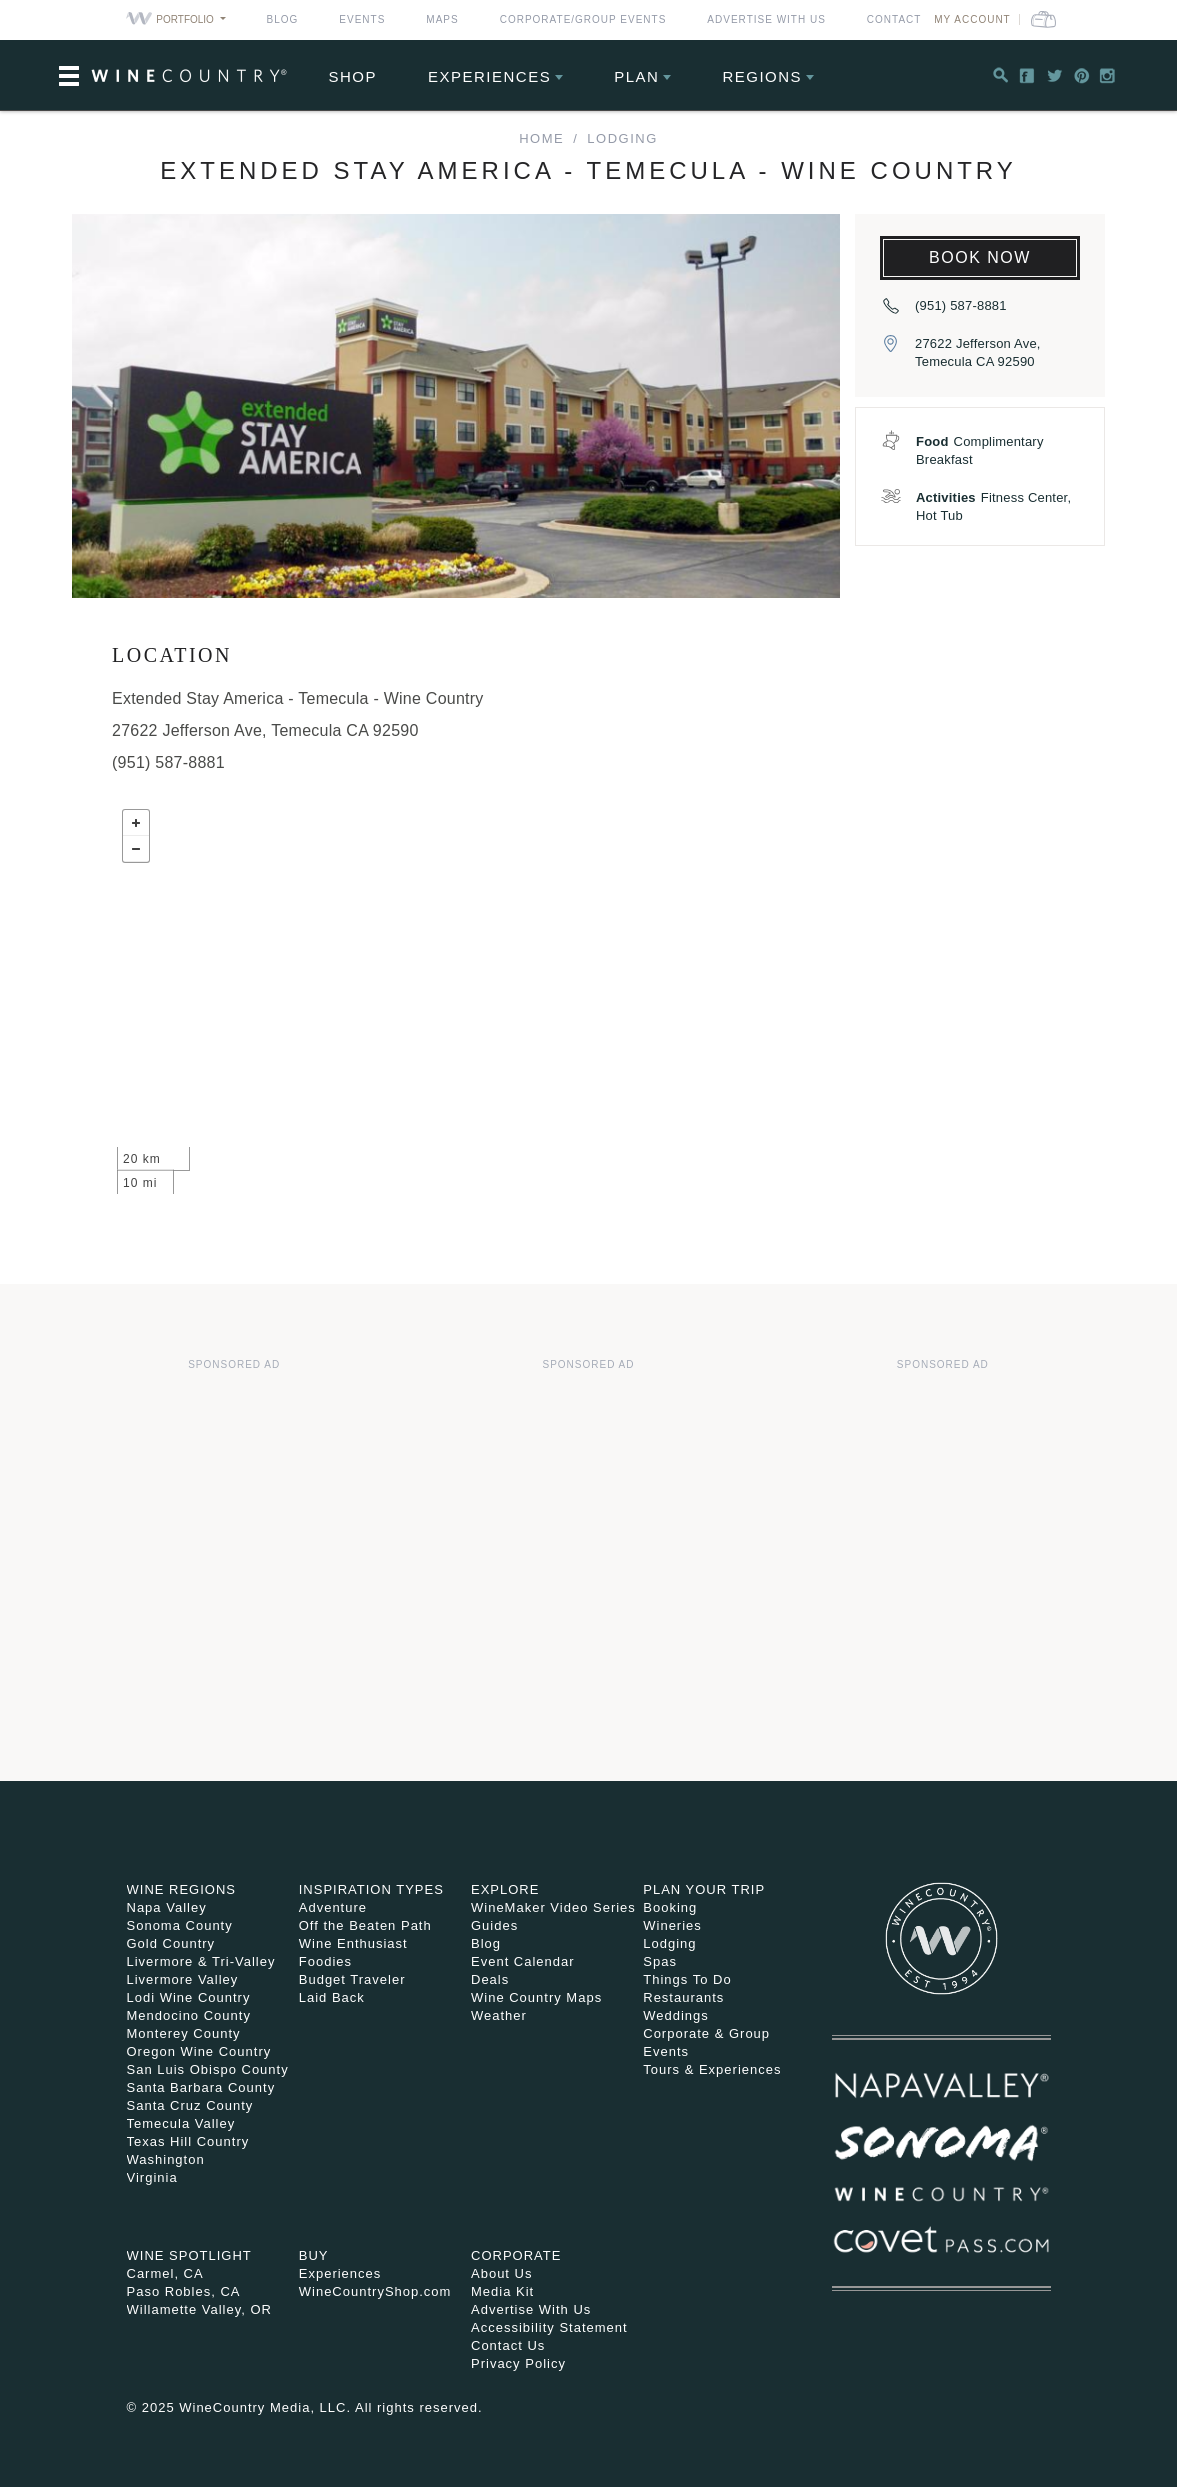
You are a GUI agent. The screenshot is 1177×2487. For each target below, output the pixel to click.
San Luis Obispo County (208, 2069)
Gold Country (171, 1943)
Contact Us (508, 2345)
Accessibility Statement (549, 2327)
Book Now (980, 257)
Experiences (489, 76)
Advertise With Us (766, 19)
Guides (494, 1925)
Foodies (325, 1961)
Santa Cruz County (190, 2105)
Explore (505, 1889)
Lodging (622, 138)
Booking (670, 1907)
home (541, 138)
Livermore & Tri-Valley (201, 1961)
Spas (660, 1961)
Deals (490, 1979)
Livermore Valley (183, 1979)
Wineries (672, 1925)
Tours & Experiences (712, 2069)
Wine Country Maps (536, 1997)
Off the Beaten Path (365, 1925)
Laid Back (332, 1997)
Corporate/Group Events (583, 19)
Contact (894, 19)
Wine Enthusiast (353, 1943)
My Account (972, 19)
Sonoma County (180, 1925)
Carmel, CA (165, 2273)
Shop (353, 76)
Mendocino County (189, 2015)
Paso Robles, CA (184, 2291)
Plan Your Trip (704, 1889)
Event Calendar (523, 1961)
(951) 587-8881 (961, 305)
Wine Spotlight (189, 2255)
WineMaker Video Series (553, 1907)
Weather (499, 2015)
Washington (166, 2159)
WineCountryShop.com (375, 2291)
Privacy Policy (518, 2363)
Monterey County (184, 2033)
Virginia (152, 2177)
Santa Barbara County (201, 2087)
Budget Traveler (352, 1979)
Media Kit (502, 2291)
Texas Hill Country (188, 2141)
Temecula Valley (181, 2123)
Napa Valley (167, 1907)
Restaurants (683, 1997)
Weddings (676, 2015)
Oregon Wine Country (199, 2051)
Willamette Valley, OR (200, 2309)
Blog (283, 19)
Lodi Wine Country (189, 1997)
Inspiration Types (371, 1889)
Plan (636, 76)
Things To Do (687, 1979)
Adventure (333, 1907)
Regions (762, 76)
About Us (501, 2273)
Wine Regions (182, 1889)
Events (362, 19)
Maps (442, 19)
